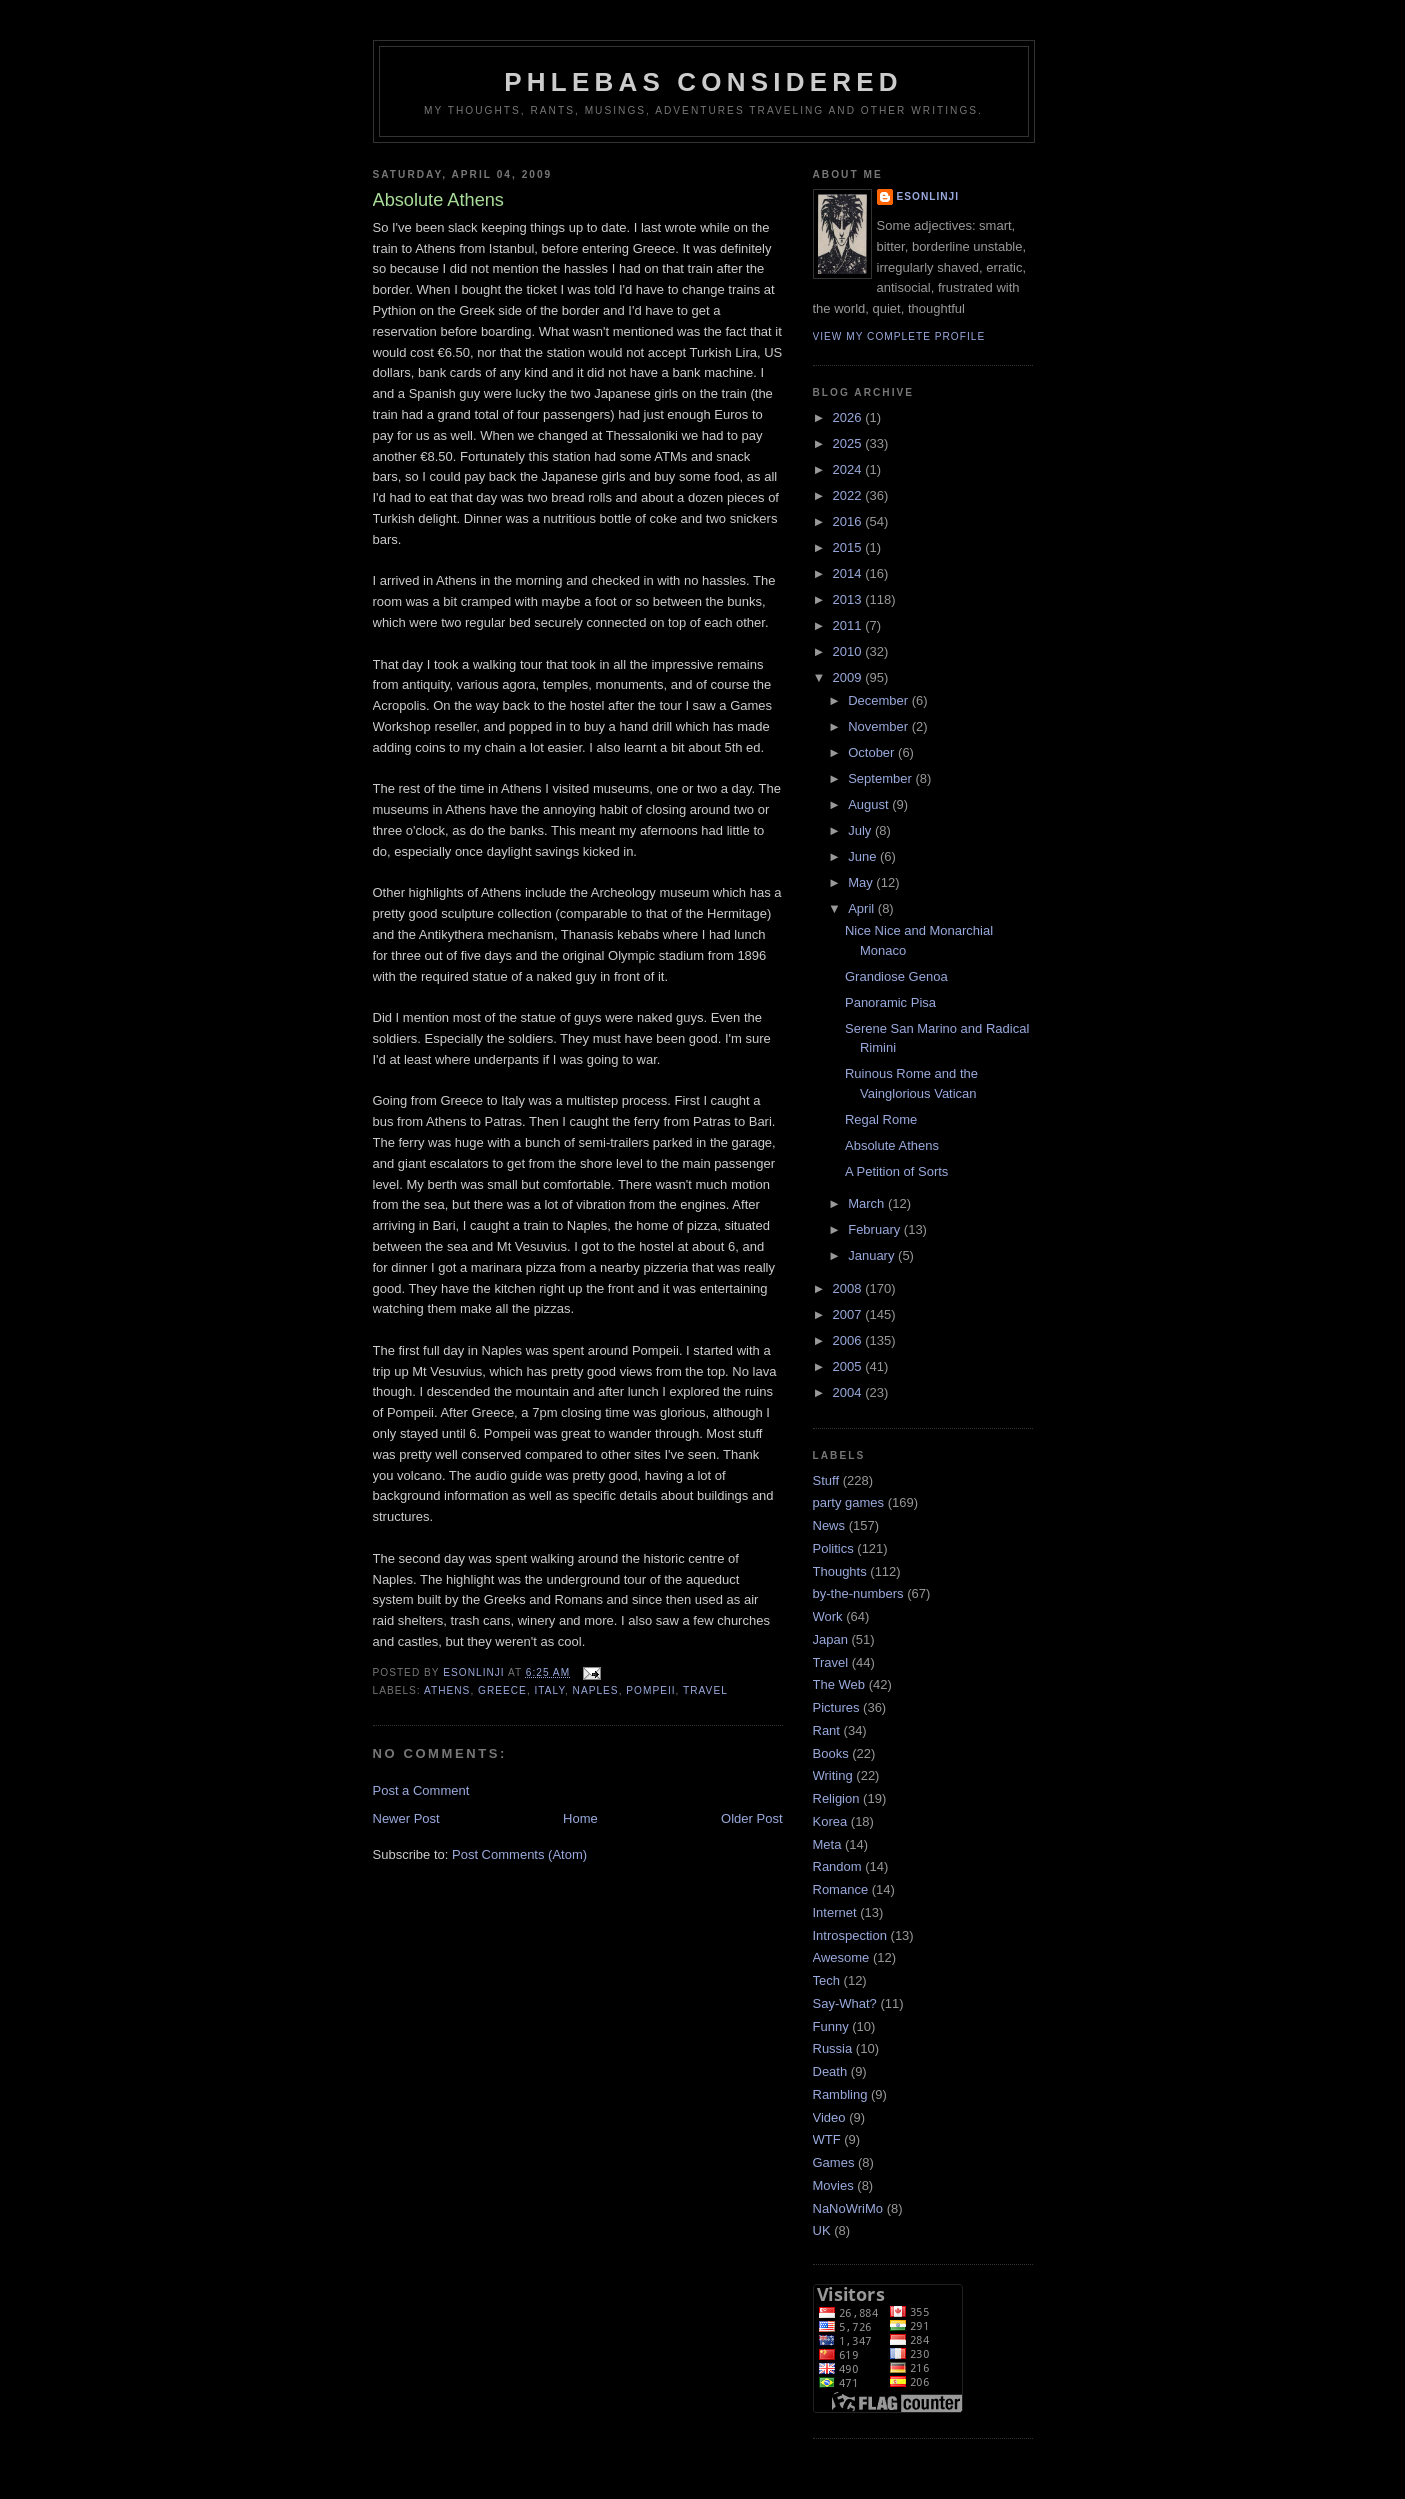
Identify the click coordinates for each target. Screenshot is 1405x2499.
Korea (830, 1821)
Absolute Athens (892, 1145)
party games (849, 1502)
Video (829, 2117)
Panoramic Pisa (890, 1002)
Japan (830, 1639)
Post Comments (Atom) (519, 1854)
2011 (849, 625)
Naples (596, 1690)
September (881, 778)
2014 (849, 573)
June (864, 856)
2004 (849, 1392)
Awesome (841, 1957)
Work (828, 1616)
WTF (827, 2139)
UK (822, 2230)
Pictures (836, 1707)
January (873, 1255)
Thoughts (840, 1571)
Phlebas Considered (703, 82)
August (870, 804)
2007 (849, 1314)
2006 (849, 1340)
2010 (849, 651)
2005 (849, 1366)
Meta (827, 1844)
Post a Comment (421, 1790)
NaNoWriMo (848, 2208)
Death (830, 2071)
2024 (849, 469)
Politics (833, 1548)
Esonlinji (928, 196)
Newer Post (406, 1818)
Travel (705, 1690)
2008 (849, 1288)
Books (831, 1753)
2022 (849, 495)
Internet (835, 1912)
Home (580, 1818)
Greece (502, 1690)
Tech (826, 1980)
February (876, 1229)
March (868, 1203)
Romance (841, 1889)
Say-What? (845, 2003)
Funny (831, 2026)
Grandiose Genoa (896, 976)
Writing (833, 1775)
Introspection (850, 1935)
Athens (447, 1690)
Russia (833, 2048)
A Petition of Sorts (896, 1171)
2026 (849, 417)
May (862, 882)
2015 (849, 547)
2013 (849, 599)
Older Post (751, 1818)
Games (834, 2162)
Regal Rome (881, 1119)
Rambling (840, 2094)
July (861, 830)
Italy (550, 1690)
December (880, 700)
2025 (849, 443)
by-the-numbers (858, 1593)
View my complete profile (899, 336)
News (829, 1525)
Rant (826, 1730)
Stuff (826, 1480)
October (873, 752)
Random (837, 1866)
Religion (836, 1798)
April (863, 908)
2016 (849, 521)
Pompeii (650, 1690)
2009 (849, 677)
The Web (839, 1684)
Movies (833, 2185)
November (880, 726)
